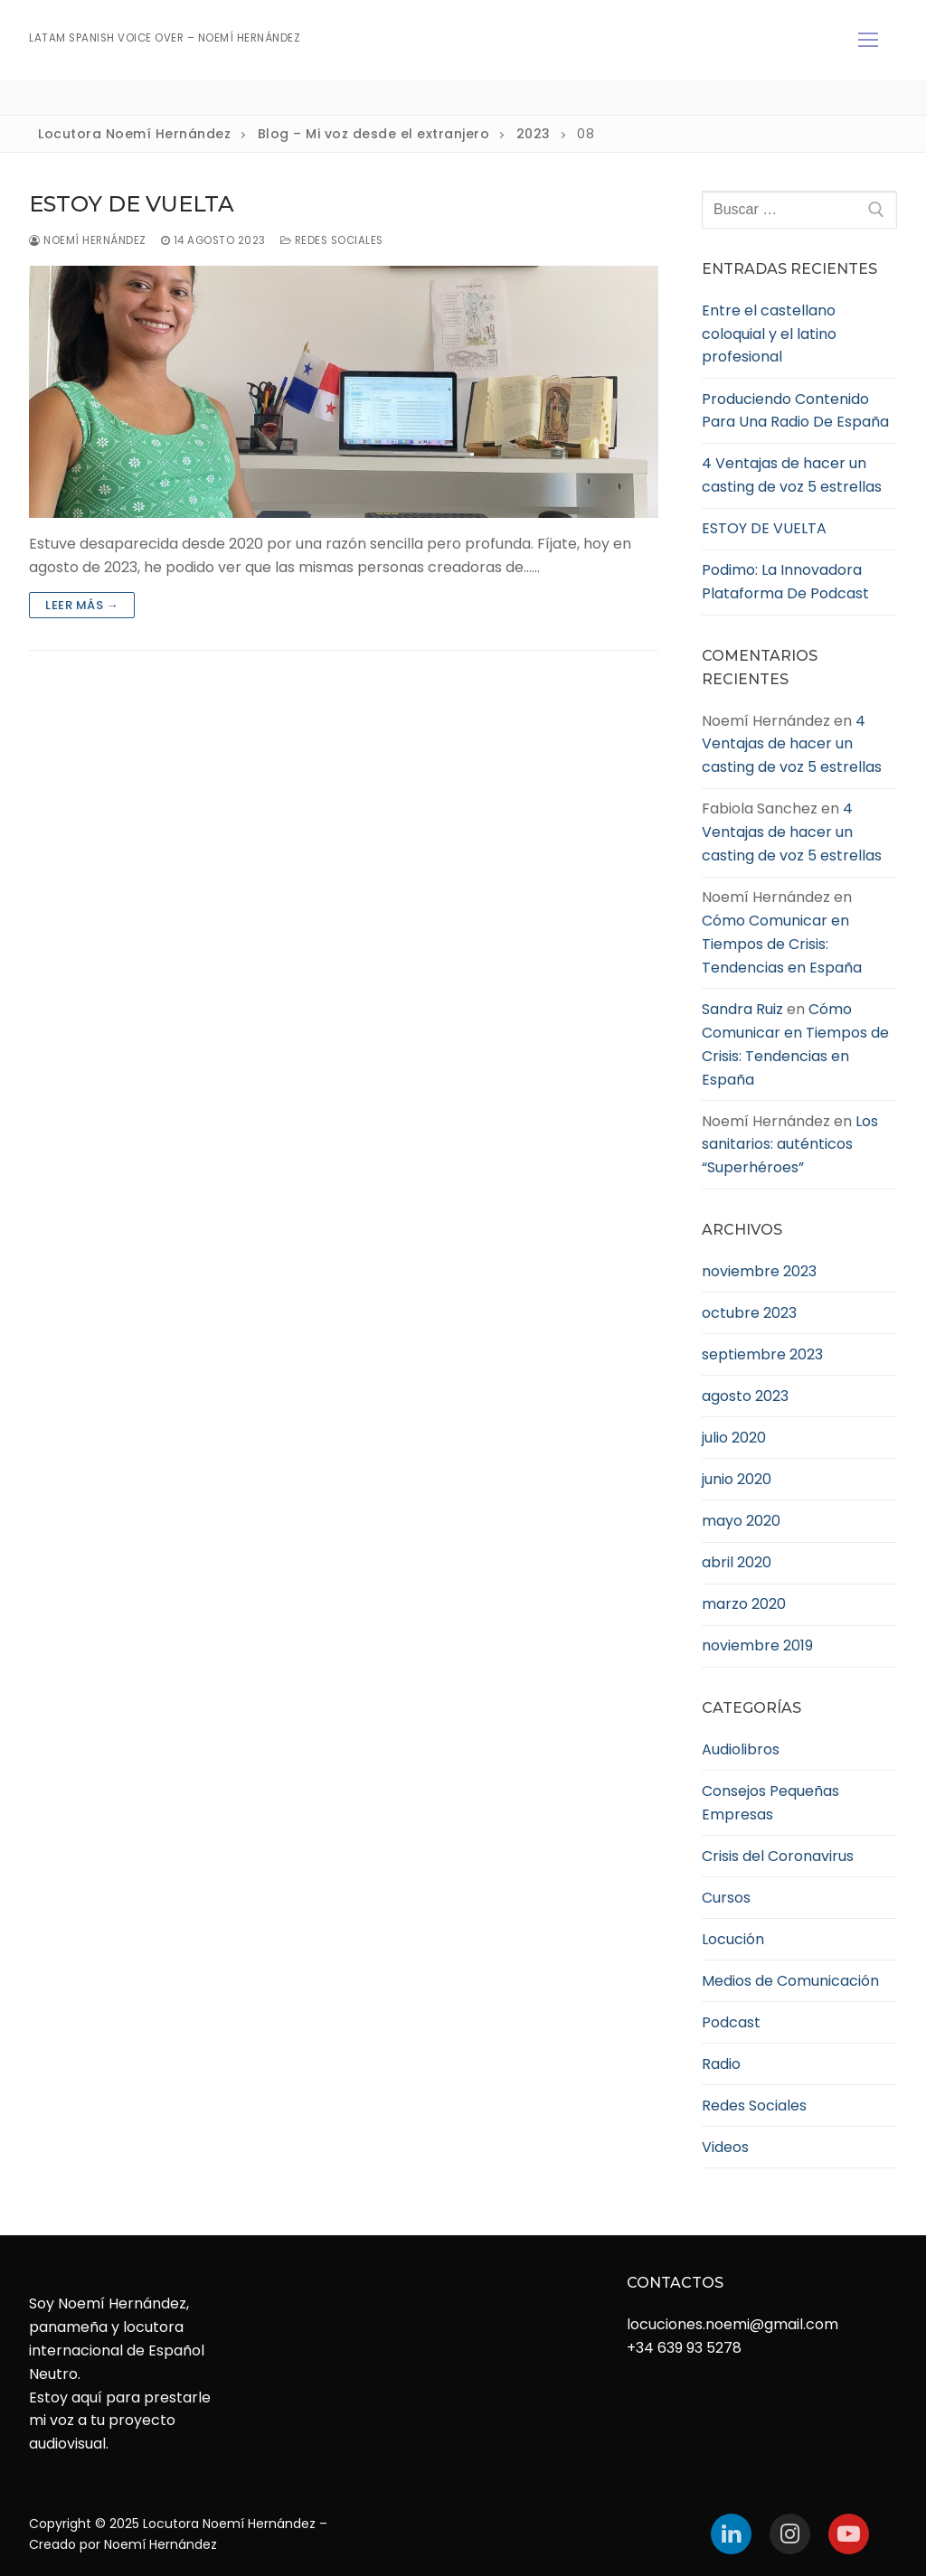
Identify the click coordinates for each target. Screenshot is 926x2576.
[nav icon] (868, 40)
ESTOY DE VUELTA (131, 204)
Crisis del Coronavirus (778, 1856)
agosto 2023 (745, 1396)
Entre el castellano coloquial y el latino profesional (769, 334)
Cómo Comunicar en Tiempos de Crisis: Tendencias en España (782, 944)
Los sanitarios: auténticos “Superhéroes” (790, 1145)
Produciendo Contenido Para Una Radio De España (795, 411)
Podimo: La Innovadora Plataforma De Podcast (785, 581)
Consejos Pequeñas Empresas (770, 1803)
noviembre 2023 (759, 1271)
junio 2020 (736, 1479)
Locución (733, 1939)
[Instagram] (790, 2534)
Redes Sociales (331, 240)
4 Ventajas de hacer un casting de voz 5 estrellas (792, 475)
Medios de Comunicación (790, 1980)
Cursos (726, 1897)
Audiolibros (741, 1749)
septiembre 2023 (762, 1354)
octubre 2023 (749, 1312)
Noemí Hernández (87, 240)
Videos (725, 2147)
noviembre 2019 (757, 1645)
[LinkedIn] (731, 2534)
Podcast (731, 2022)
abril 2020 (736, 1562)
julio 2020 (734, 1437)
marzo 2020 (744, 1604)
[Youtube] (848, 2534)
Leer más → (81, 605)
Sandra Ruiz (742, 1009)
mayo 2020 (741, 1520)
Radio (721, 2064)
